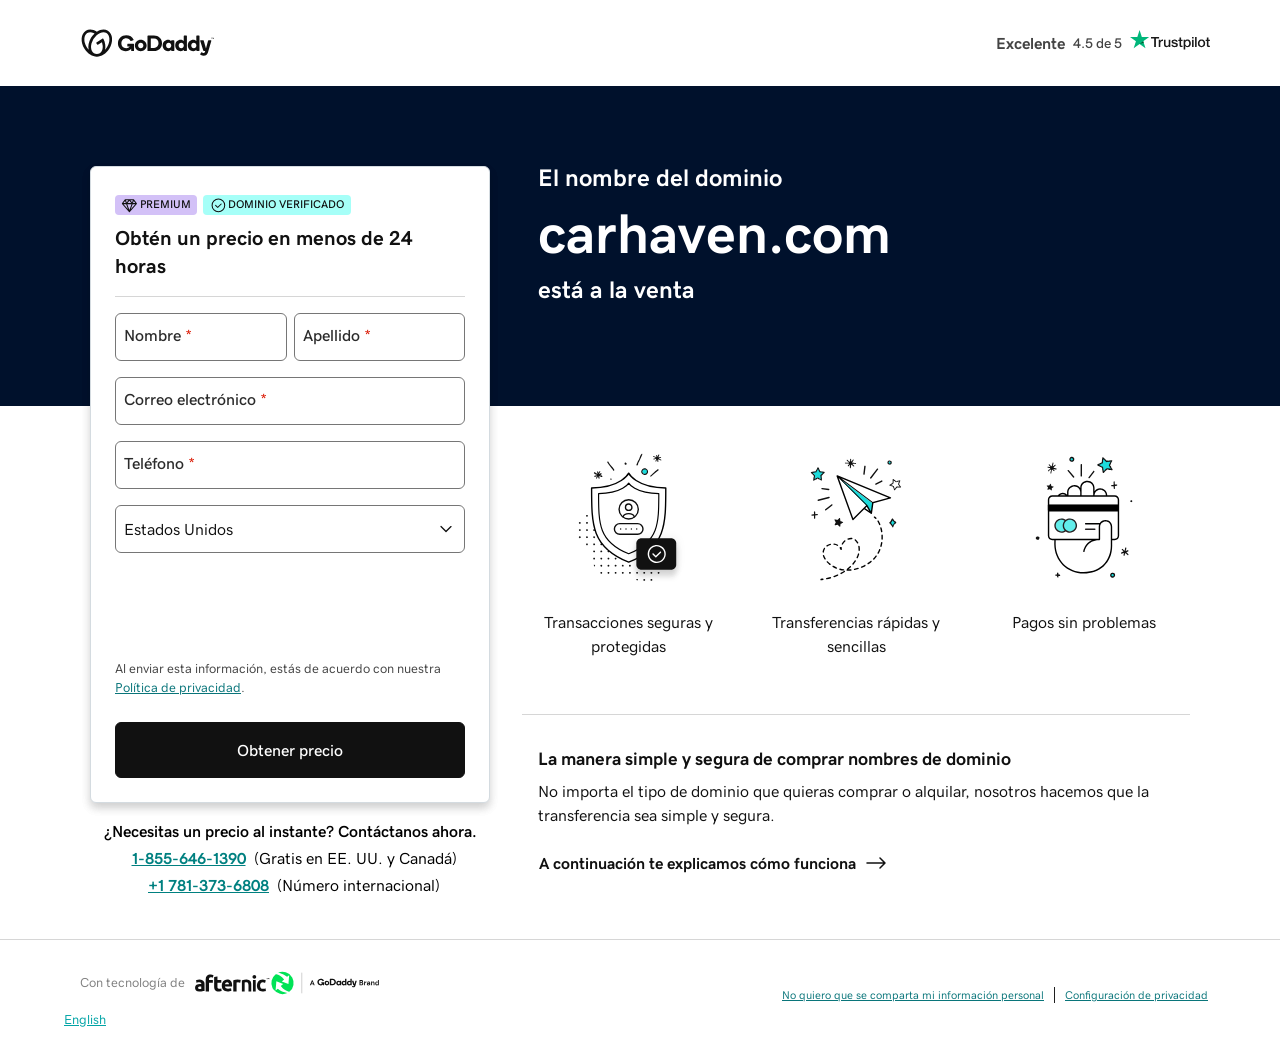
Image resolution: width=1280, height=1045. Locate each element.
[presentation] (267, 616)
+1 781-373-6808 (208, 885)
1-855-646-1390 (189, 858)
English (85, 1019)
